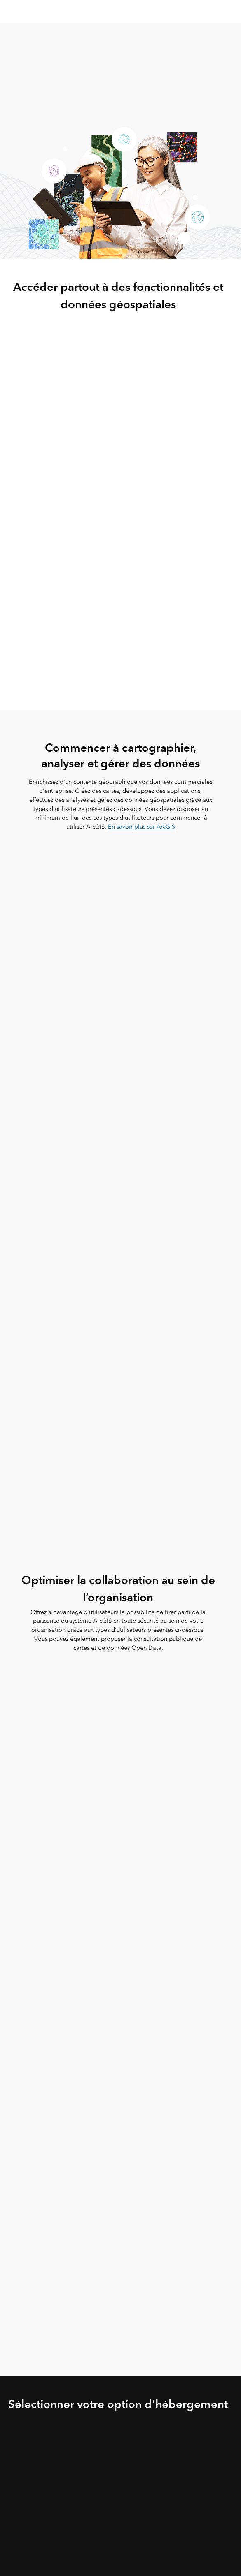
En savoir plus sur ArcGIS (141, 826)
